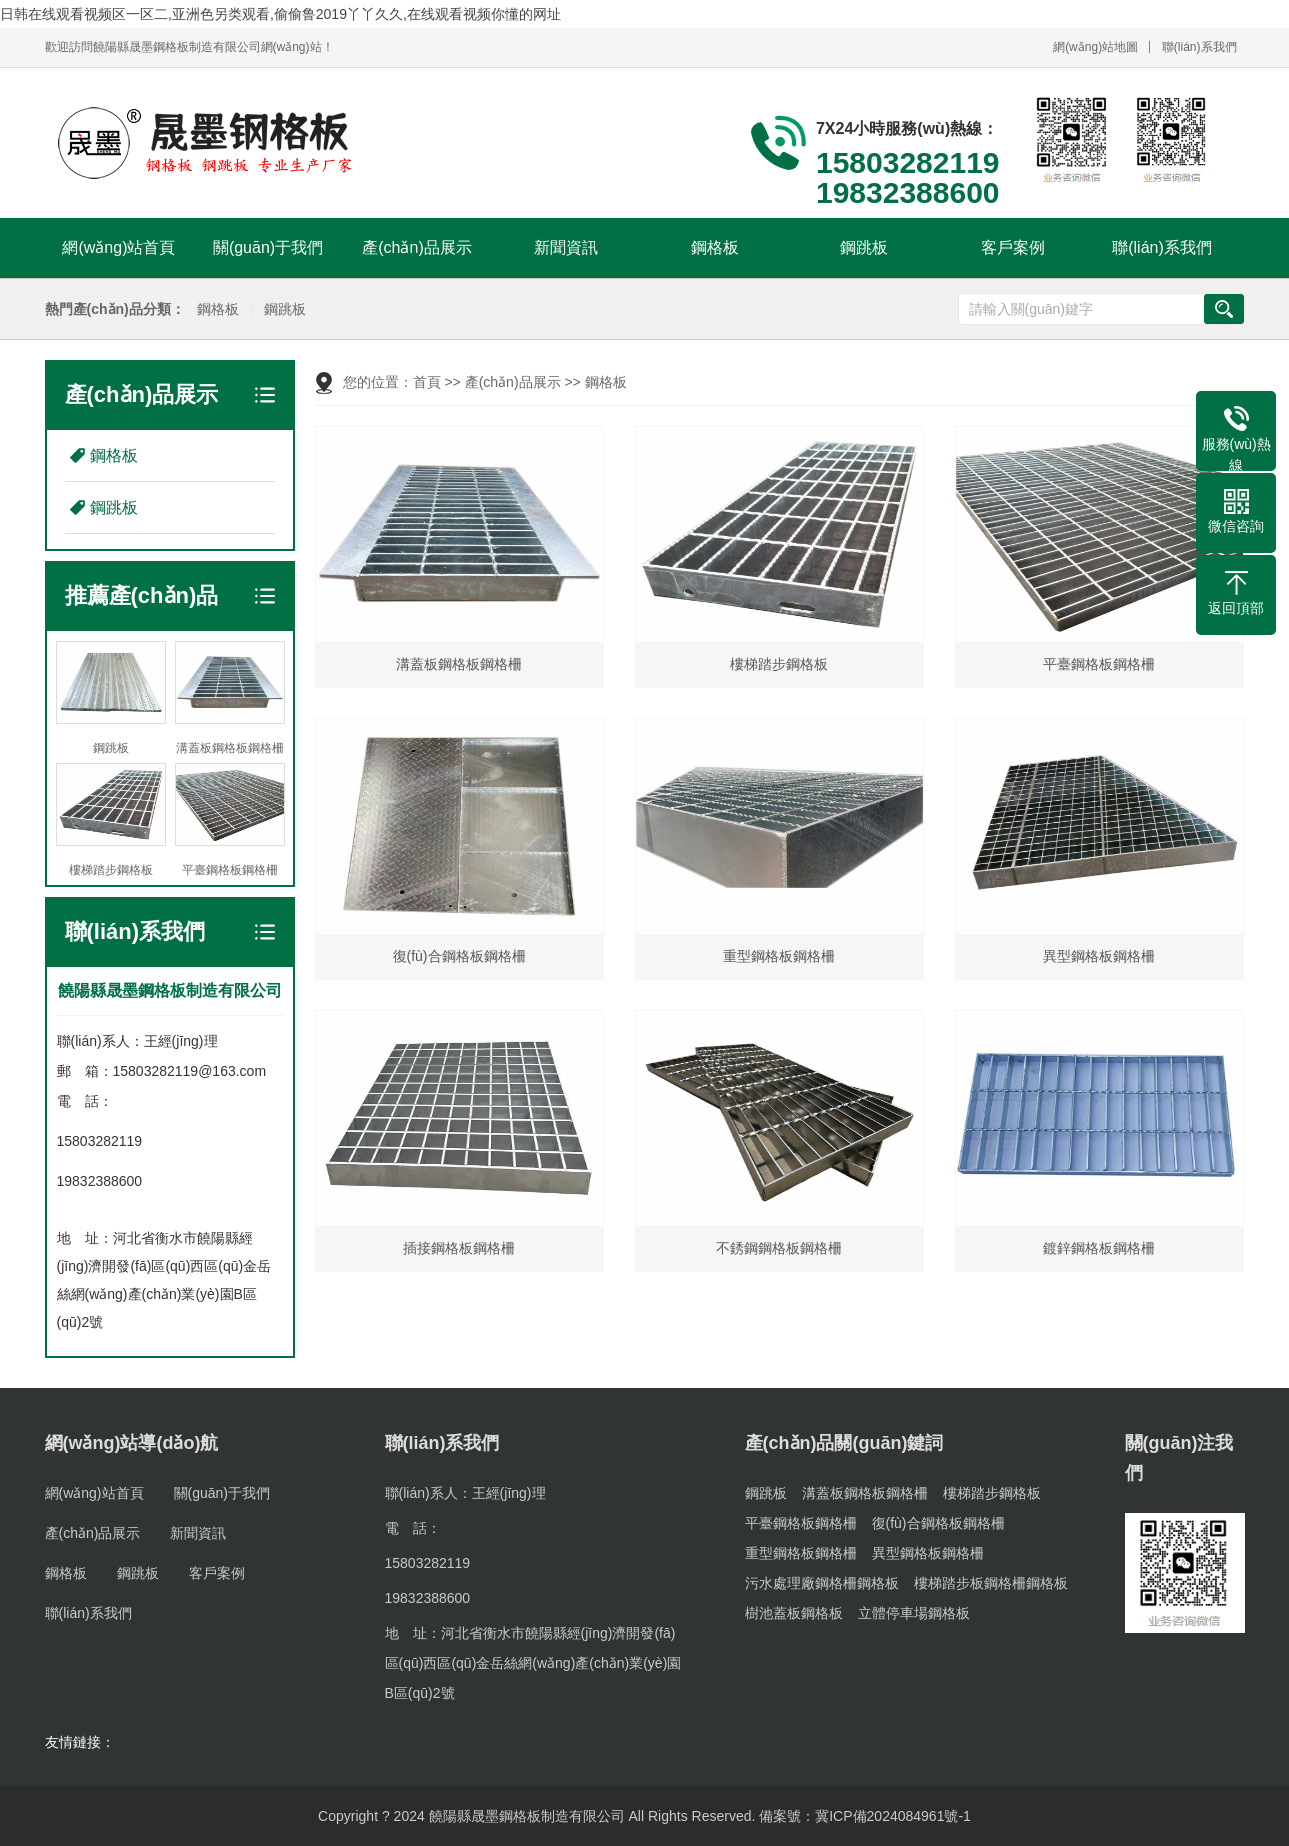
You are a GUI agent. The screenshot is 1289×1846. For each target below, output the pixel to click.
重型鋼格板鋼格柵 (801, 1553)
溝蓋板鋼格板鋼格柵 (865, 1493)
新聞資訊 (566, 247)
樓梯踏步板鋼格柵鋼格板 (991, 1583)
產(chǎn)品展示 (416, 247)
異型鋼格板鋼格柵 (928, 1553)
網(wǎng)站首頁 (118, 247)
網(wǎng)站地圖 (1095, 47)
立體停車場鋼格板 (914, 1613)
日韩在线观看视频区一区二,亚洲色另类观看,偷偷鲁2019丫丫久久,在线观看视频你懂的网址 (280, 14)
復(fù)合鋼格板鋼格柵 (938, 1523)
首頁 (427, 382)
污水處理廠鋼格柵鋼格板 (822, 1583)
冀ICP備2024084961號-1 (893, 1816)
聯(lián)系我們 (1199, 47)
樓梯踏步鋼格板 (992, 1493)
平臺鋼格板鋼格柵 (801, 1523)
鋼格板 (715, 247)
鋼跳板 (864, 247)
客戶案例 (1013, 247)
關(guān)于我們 (268, 247)
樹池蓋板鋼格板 (794, 1613)
